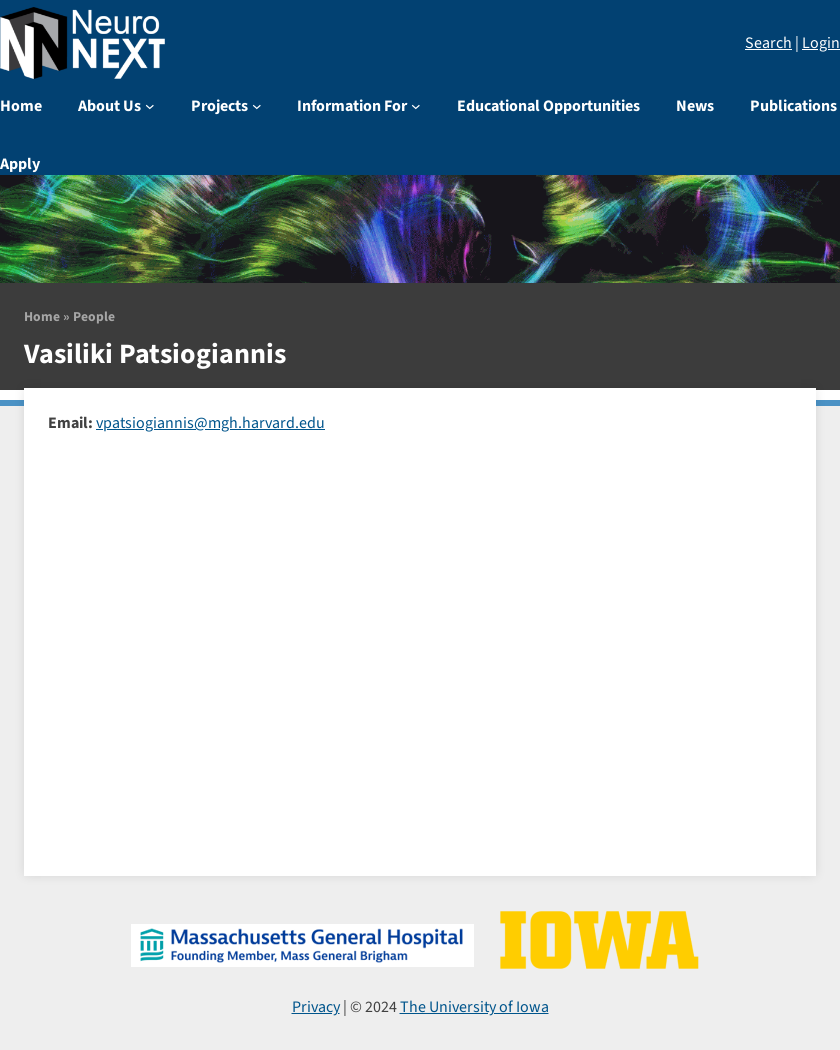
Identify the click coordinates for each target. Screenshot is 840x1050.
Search (768, 43)
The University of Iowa (474, 1007)
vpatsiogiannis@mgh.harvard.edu (210, 423)
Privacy (316, 1007)
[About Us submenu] (150, 106)
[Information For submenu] (416, 106)
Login (821, 43)
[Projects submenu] (257, 106)
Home (42, 316)
